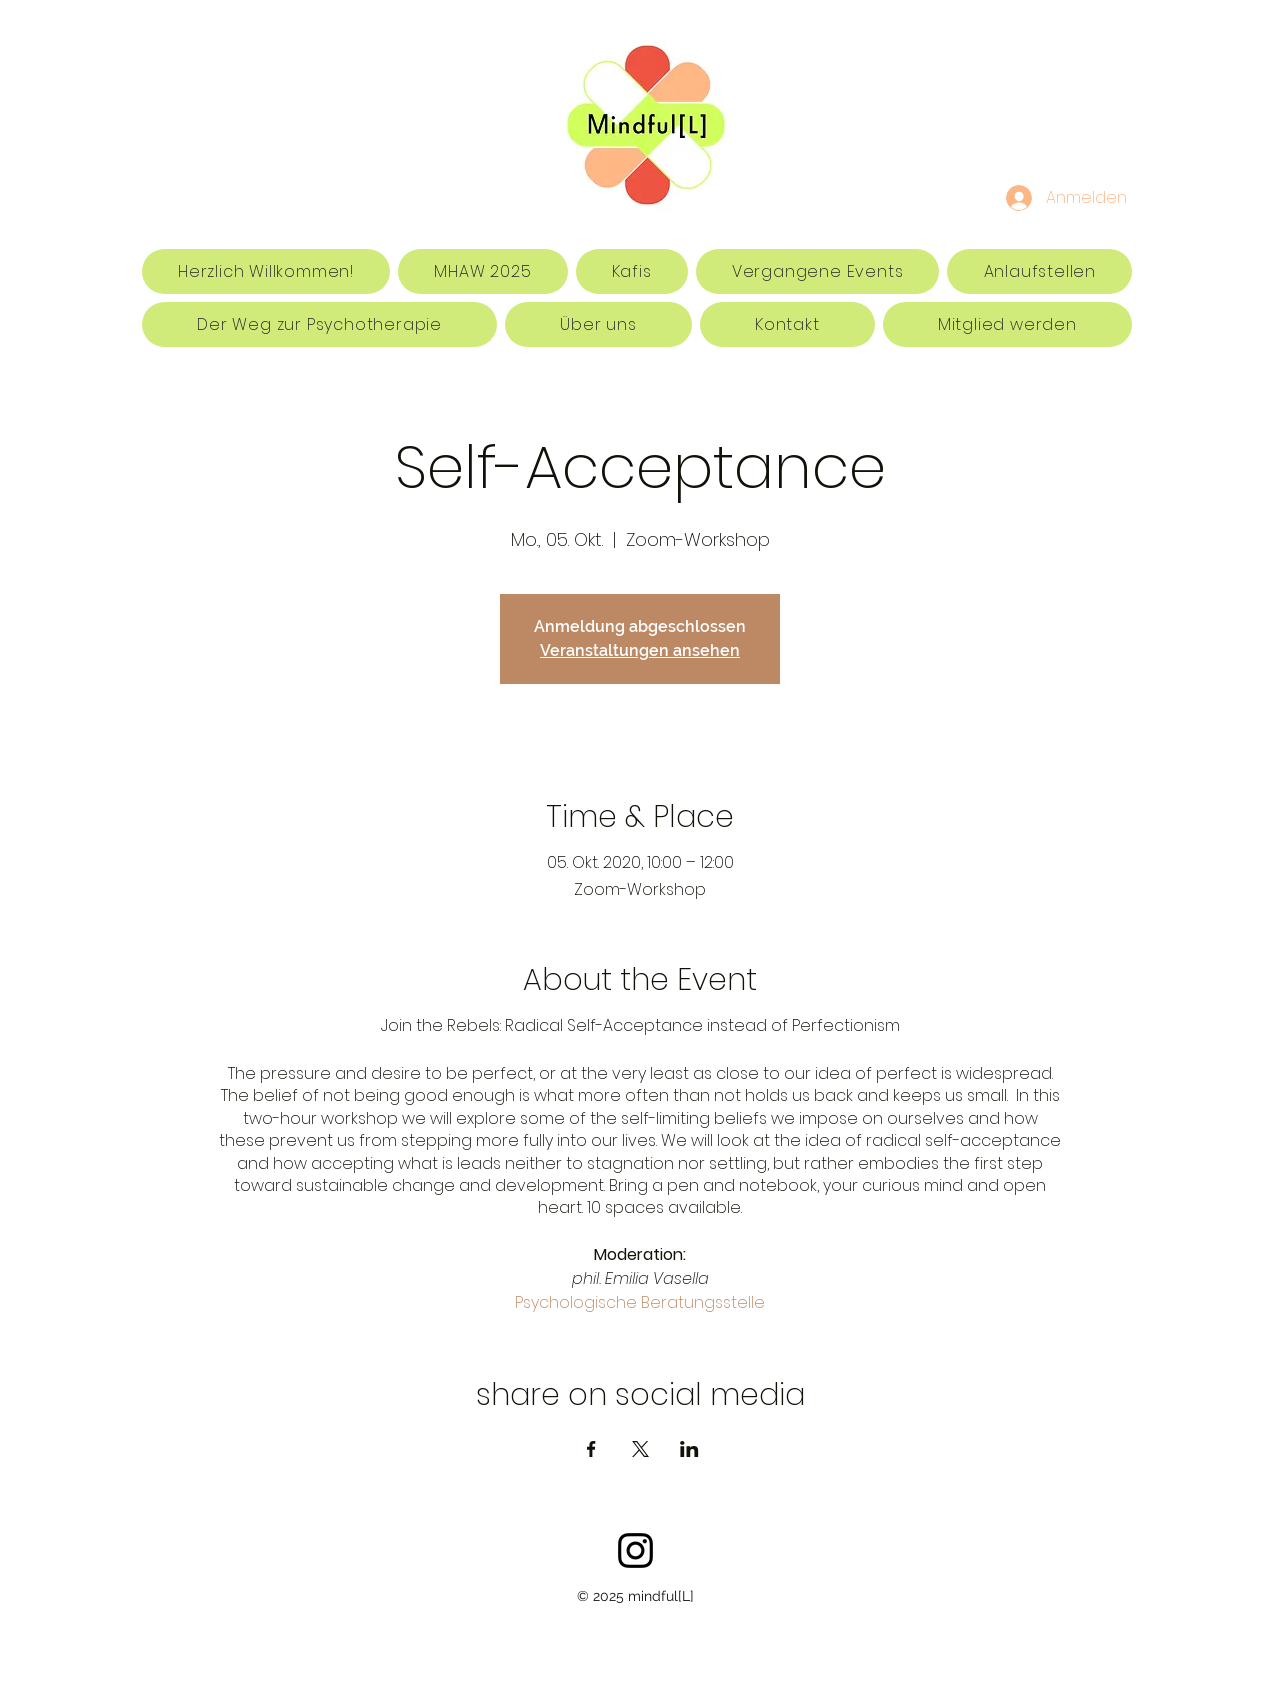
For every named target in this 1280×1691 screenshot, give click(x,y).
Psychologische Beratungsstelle (640, 1302)
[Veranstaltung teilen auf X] (640, 1449)
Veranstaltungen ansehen (640, 650)
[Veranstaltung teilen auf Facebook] (591, 1449)
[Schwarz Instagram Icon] (635, 1550)
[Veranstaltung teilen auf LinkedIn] (689, 1449)
